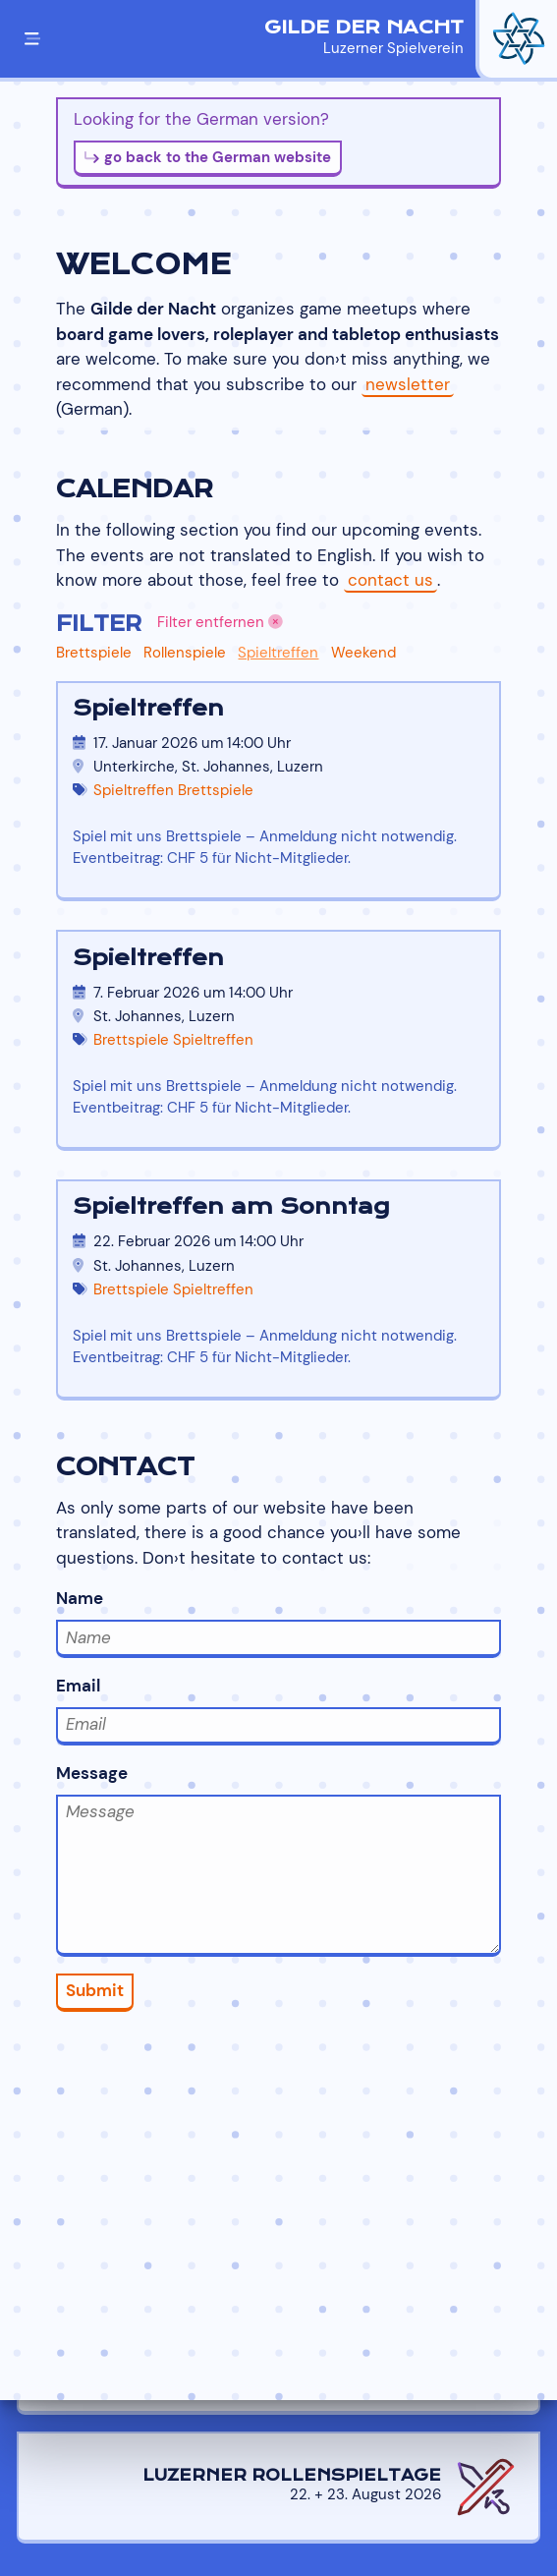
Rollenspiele (184, 652)
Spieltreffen (278, 652)
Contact (125, 1467)
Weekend (363, 652)
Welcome (143, 264)
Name (279, 1623)
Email (279, 1711)
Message (279, 1860)
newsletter (407, 384)
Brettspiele (94, 652)
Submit (95, 1990)
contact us (390, 580)
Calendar (134, 489)
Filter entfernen (220, 622)
